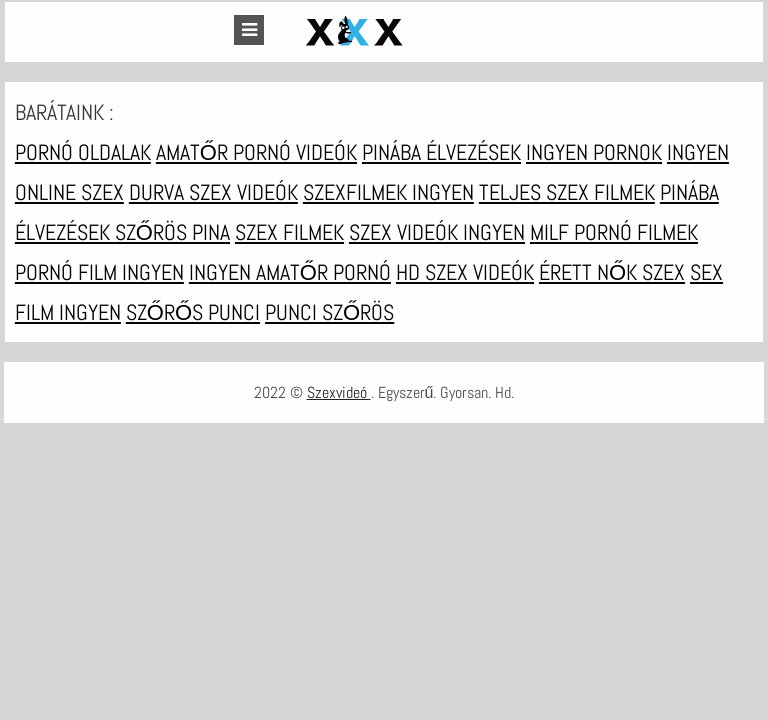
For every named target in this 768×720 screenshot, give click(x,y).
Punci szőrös (329, 312)
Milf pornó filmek (614, 232)
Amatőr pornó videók (256, 152)
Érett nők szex (612, 272)
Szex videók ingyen (437, 232)
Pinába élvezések (441, 152)
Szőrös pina (172, 232)
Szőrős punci (193, 312)
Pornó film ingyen (99, 272)
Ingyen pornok (594, 152)
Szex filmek (289, 232)
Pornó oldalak (83, 152)
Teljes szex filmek (567, 192)
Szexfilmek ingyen (388, 192)
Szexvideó (339, 392)
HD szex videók (465, 272)
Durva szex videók (213, 192)
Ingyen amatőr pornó (290, 272)
